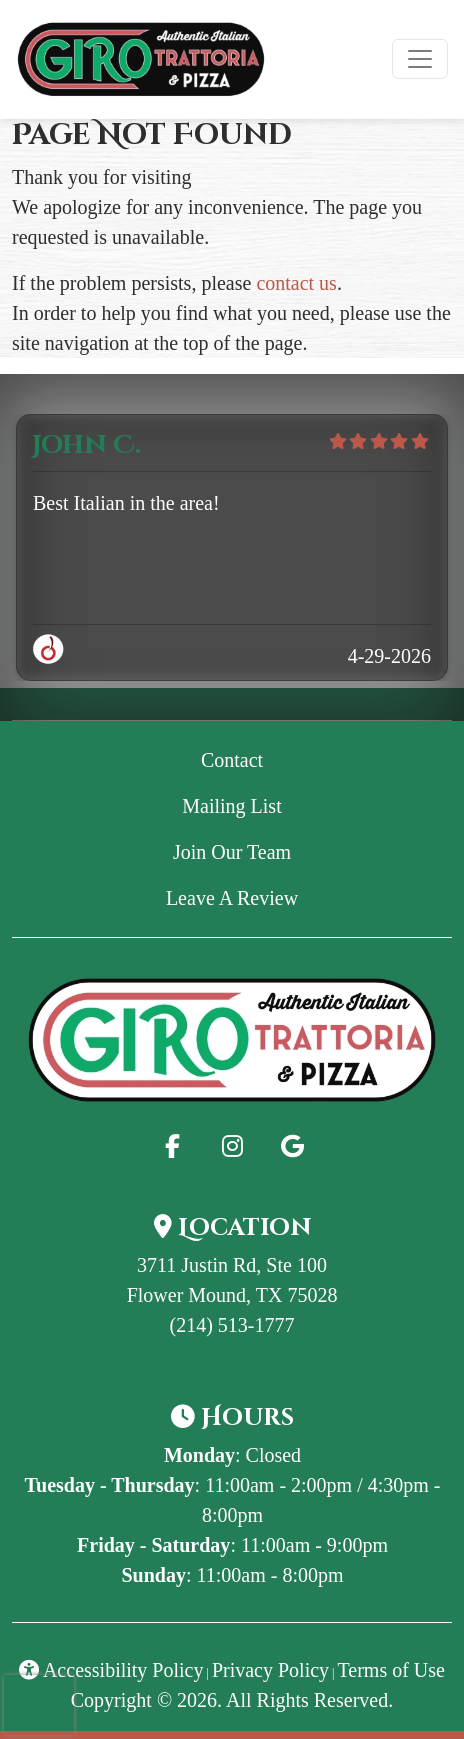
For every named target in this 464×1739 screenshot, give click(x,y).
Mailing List (231, 806)
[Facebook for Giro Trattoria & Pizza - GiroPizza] (172, 1146)
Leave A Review (289, 895)
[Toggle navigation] (420, 59)
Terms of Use (391, 1670)
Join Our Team (232, 852)
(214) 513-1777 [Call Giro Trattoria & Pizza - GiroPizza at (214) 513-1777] (232, 1325)
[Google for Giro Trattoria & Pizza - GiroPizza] (292, 1146)
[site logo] (141, 59)
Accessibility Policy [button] (111, 1670)
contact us (296, 283)
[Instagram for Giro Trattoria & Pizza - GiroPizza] (232, 1146)
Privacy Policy (270, 1670)
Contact (232, 760)
